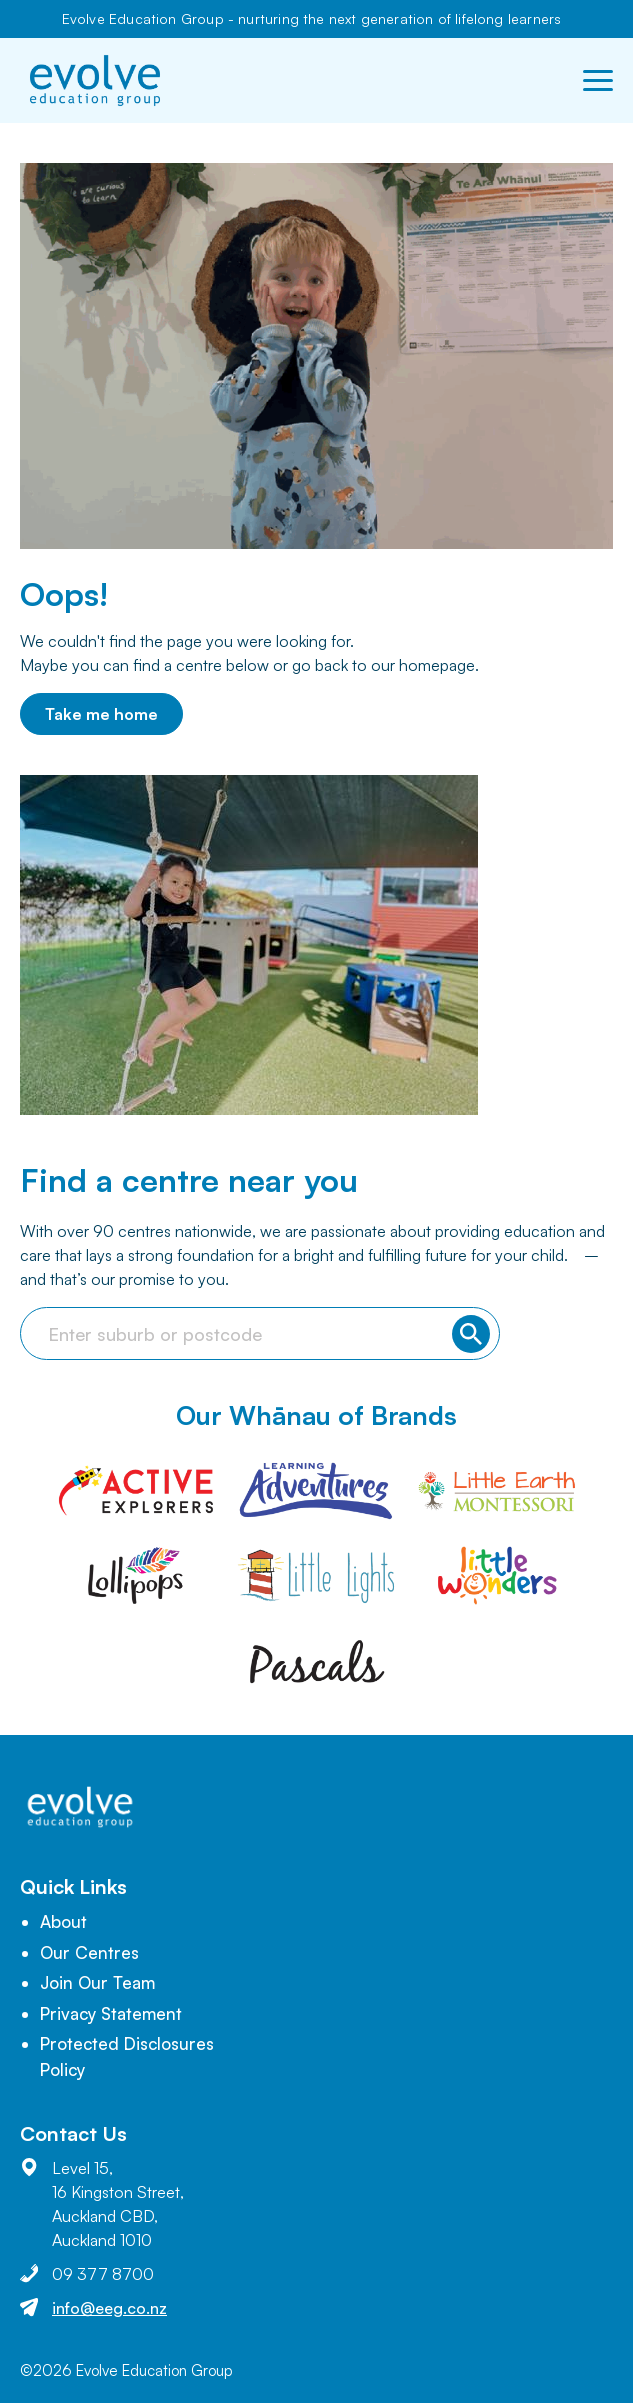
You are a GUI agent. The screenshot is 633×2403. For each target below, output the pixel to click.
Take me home (101, 714)
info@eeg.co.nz (109, 2308)
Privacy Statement (111, 2013)
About (63, 1921)
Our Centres (89, 1952)
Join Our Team (97, 1982)
